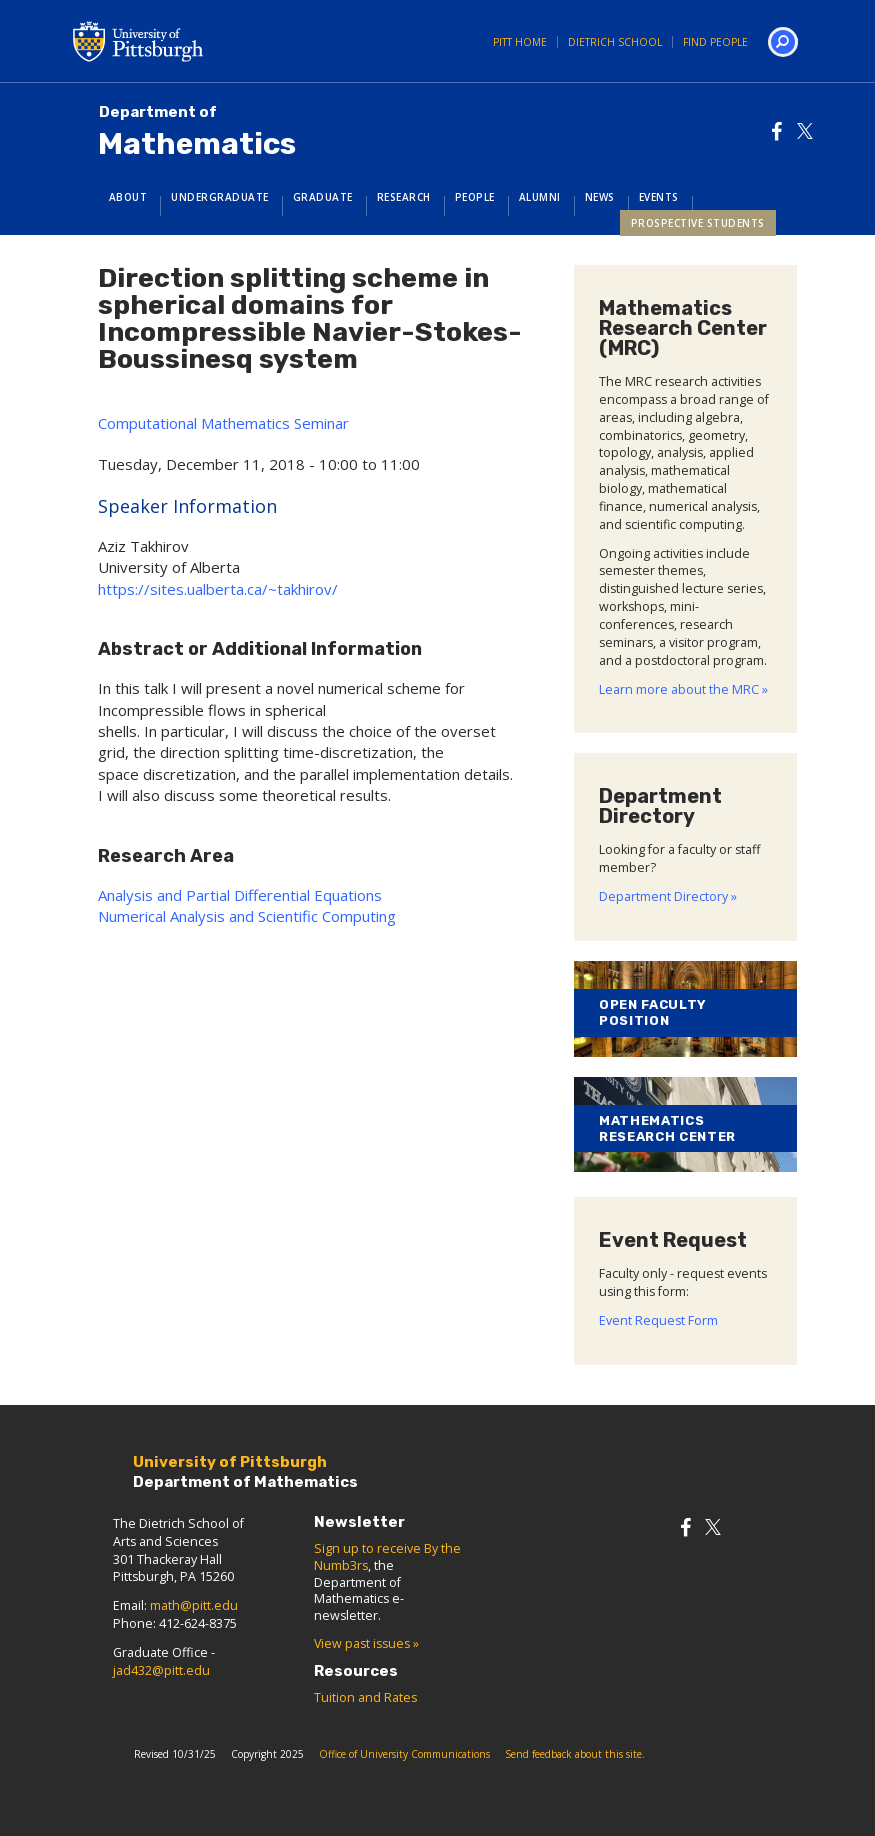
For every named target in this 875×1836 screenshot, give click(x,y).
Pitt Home (520, 42)
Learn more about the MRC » (683, 689)
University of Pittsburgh (218, 41)
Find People (715, 42)
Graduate (323, 197)
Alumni (540, 197)
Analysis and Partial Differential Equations (240, 895)
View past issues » (366, 1643)
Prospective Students (698, 223)
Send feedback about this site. (575, 1754)
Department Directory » (668, 896)
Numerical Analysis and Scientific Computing (247, 916)
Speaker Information (187, 506)
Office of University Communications (404, 1754)
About (128, 197)
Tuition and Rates (365, 1697)
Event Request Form (658, 1320)
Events (659, 197)
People (475, 197)
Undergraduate (220, 197)
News (600, 197)
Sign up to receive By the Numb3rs (387, 1557)
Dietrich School (615, 42)
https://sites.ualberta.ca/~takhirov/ (218, 589)
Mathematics (197, 132)
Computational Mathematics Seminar (223, 423)
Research (404, 197)
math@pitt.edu (194, 1605)
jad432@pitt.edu (161, 1670)
